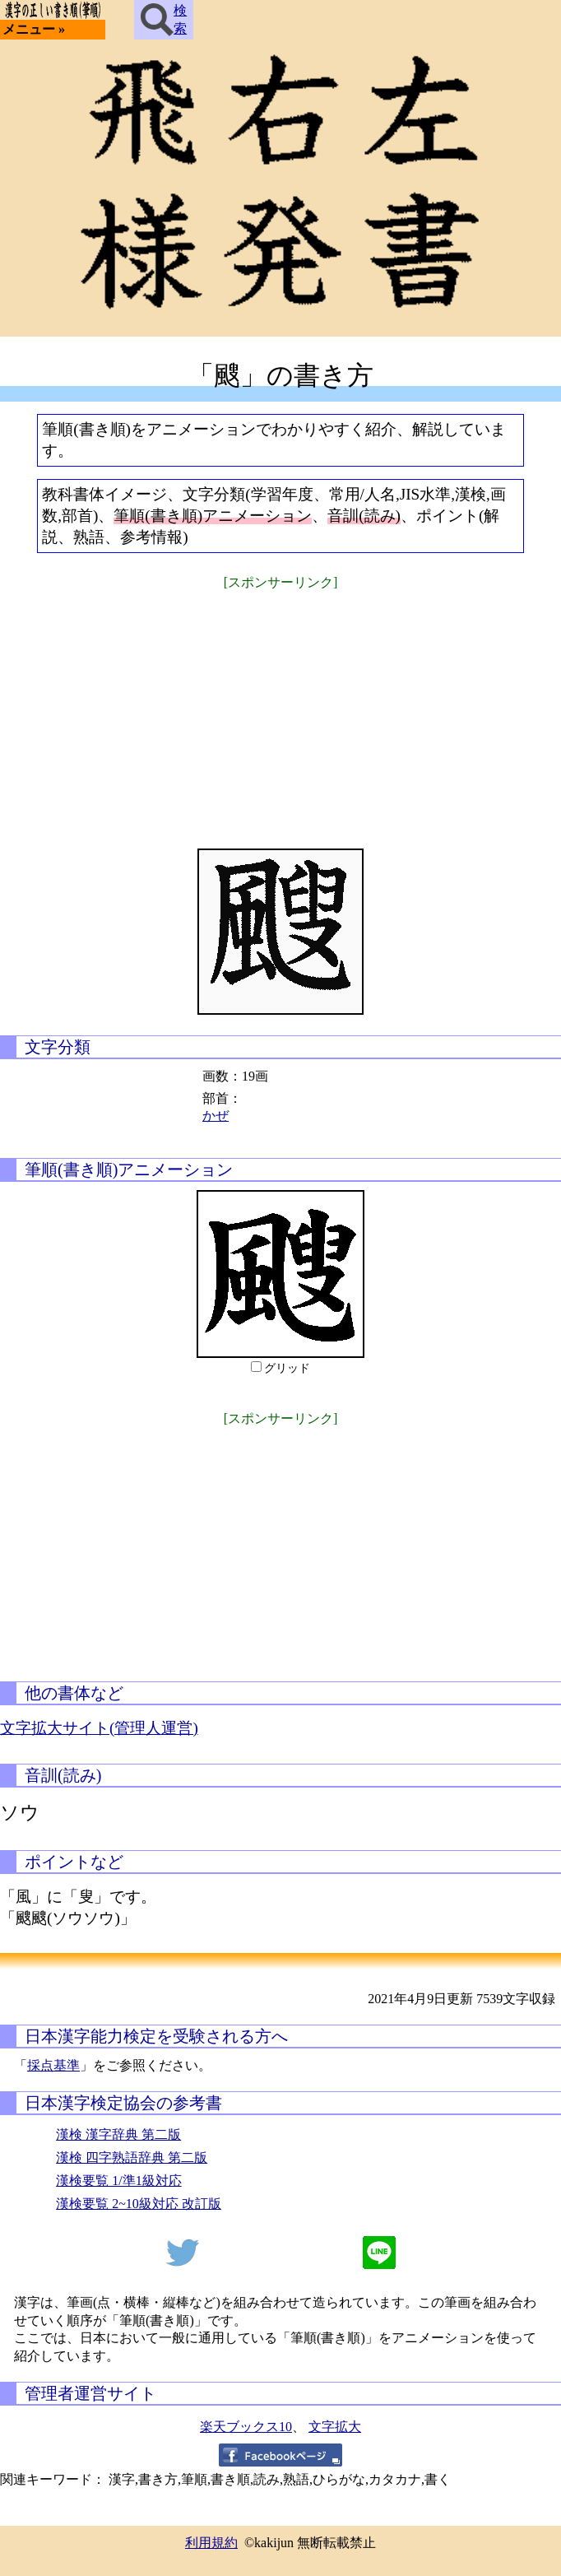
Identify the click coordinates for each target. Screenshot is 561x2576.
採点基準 (53, 2065)
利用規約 (211, 2543)
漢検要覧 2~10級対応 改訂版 (138, 2204)
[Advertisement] (280, 708)
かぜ (215, 1116)
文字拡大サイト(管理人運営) (99, 1728)
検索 (164, 19)
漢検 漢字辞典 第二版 (118, 2134)
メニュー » (33, 29)
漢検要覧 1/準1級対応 (118, 2181)
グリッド (287, 1368)
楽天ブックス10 (246, 2427)
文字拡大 (334, 2427)
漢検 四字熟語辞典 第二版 (131, 2157)
